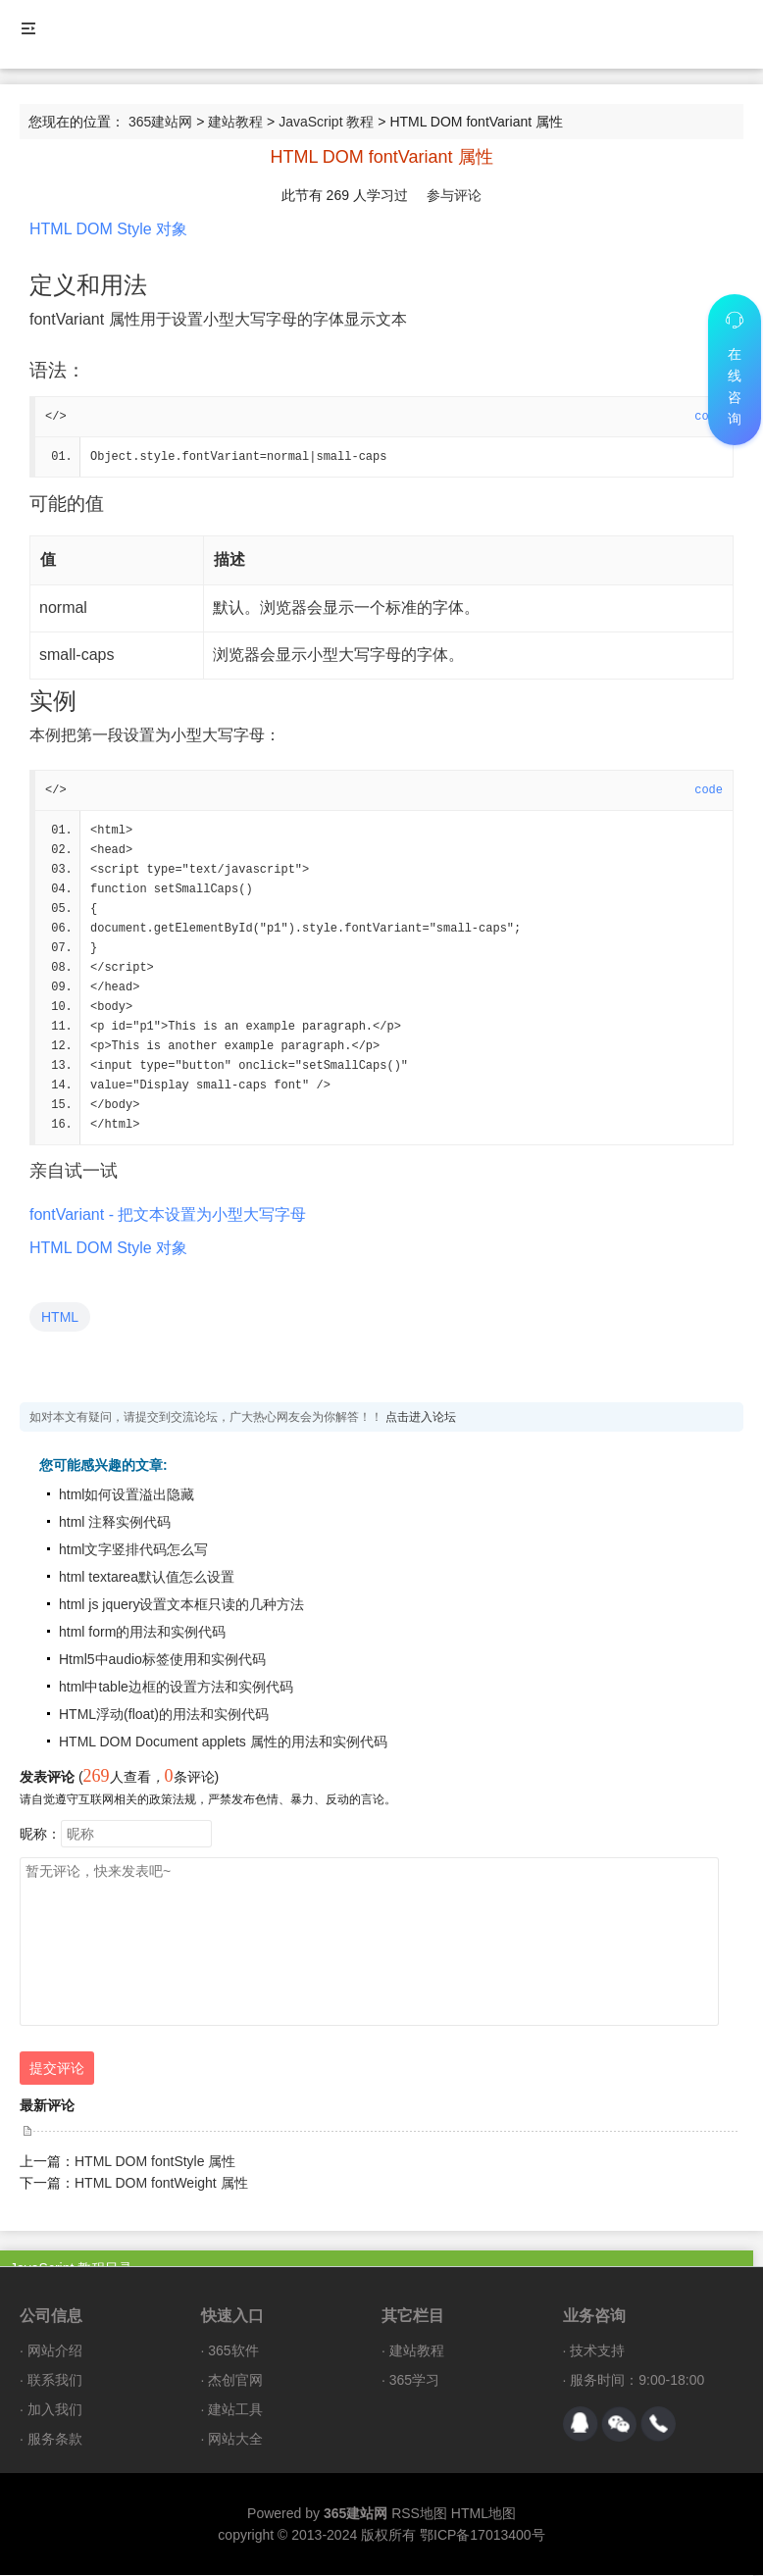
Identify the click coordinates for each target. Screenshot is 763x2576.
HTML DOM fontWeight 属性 (161, 2184)
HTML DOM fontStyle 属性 (155, 2162)
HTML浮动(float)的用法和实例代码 (164, 1715)
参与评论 (454, 195)
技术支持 (597, 2351)
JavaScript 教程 (326, 121)
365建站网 (160, 121)
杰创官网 (235, 2381)
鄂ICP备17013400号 (482, 2536)
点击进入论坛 (420, 1418)
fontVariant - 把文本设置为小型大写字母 (167, 1215)
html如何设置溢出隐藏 (126, 1495)
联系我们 (54, 2381)
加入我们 (54, 2410)
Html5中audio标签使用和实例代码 (162, 1660)
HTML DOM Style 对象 (108, 229)
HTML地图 (483, 2514)
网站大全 (235, 2440)
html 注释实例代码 (115, 1523)
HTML (59, 1318)
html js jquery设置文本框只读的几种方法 (181, 1605)
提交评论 (56, 2069)
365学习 (414, 2381)
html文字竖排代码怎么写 (133, 1550)
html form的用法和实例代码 (142, 1633)
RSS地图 (419, 2514)
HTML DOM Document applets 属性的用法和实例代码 (223, 1742)
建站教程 (235, 121)
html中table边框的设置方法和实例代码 (176, 1687)
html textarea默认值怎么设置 (146, 1578)
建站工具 (235, 2410)
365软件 (233, 2351)
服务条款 (54, 2440)
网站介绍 (54, 2351)
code (708, 790)
